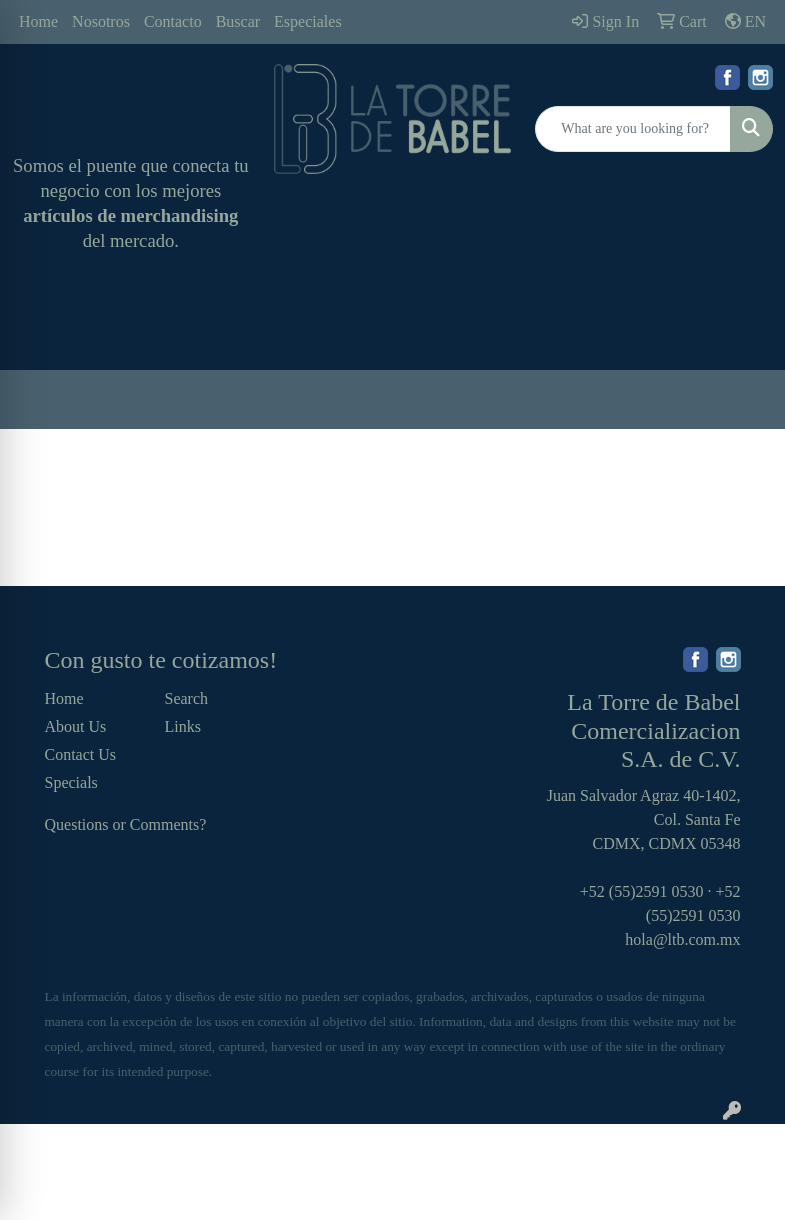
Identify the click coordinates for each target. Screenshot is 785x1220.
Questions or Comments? (126, 824)
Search (187, 698)
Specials (71, 782)
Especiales (308, 21)
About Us (76, 726)
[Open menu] (745, 400)
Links (183, 726)
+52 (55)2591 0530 (642, 891)
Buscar (238, 21)
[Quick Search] (633, 129)
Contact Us (81, 754)
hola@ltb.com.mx (682, 939)
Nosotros (101, 21)
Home (38, 21)
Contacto (173, 21)
